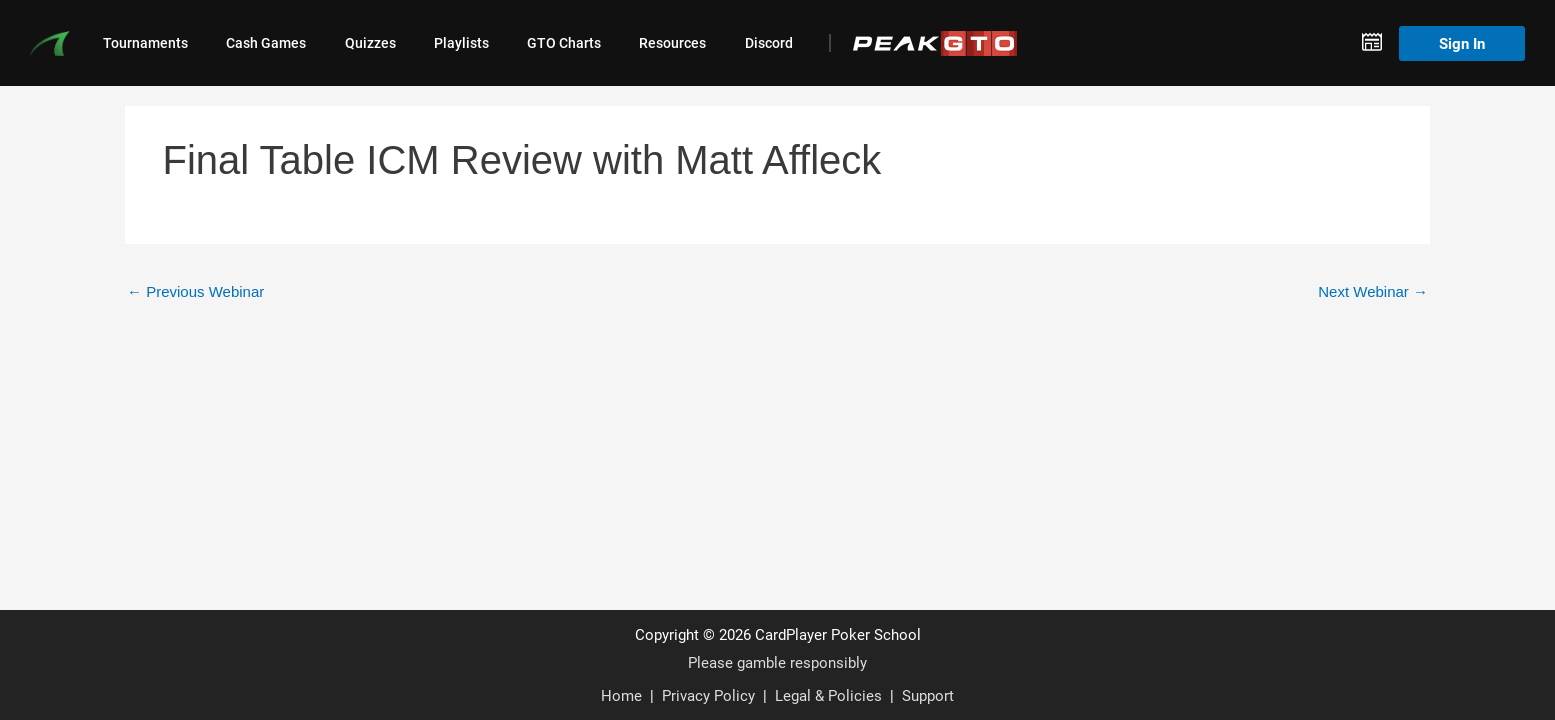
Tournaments (145, 43)
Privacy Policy (708, 695)
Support (928, 695)
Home (621, 695)
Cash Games (266, 43)
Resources (672, 43)
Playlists (461, 43)
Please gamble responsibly (777, 662)
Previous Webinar (195, 291)
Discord (769, 43)
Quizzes (370, 43)
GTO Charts (564, 43)
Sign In (1462, 43)
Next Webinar (1373, 291)
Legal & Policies (828, 695)
